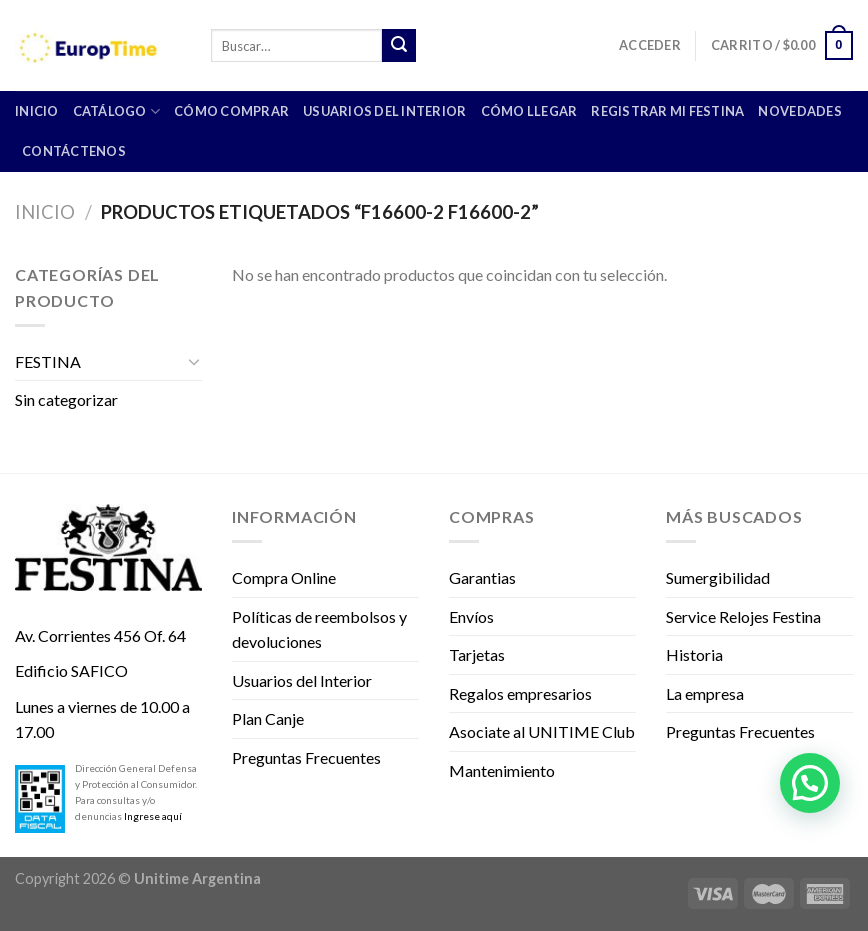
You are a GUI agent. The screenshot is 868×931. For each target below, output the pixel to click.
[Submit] (399, 46)
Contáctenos (74, 151)
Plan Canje (268, 718)
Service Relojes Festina (743, 616)
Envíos (471, 616)
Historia (694, 654)
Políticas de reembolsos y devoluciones (319, 629)
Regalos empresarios (520, 693)
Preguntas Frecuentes (306, 757)
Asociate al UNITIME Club (542, 731)
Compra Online (284, 577)
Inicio (45, 212)
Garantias (482, 577)
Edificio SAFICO (71, 670)
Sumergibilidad (718, 577)
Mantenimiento (502, 770)
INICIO (37, 111)
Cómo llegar (529, 111)
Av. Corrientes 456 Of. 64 (100, 635)
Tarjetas (477, 654)
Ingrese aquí (153, 816)
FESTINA (48, 361)
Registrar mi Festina (667, 111)
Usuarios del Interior (384, 111)
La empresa (705, 693)
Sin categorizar (66, 399)
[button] (810, 783)
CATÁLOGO (117, 111)
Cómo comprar (231, 111)
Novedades (799, 111)
